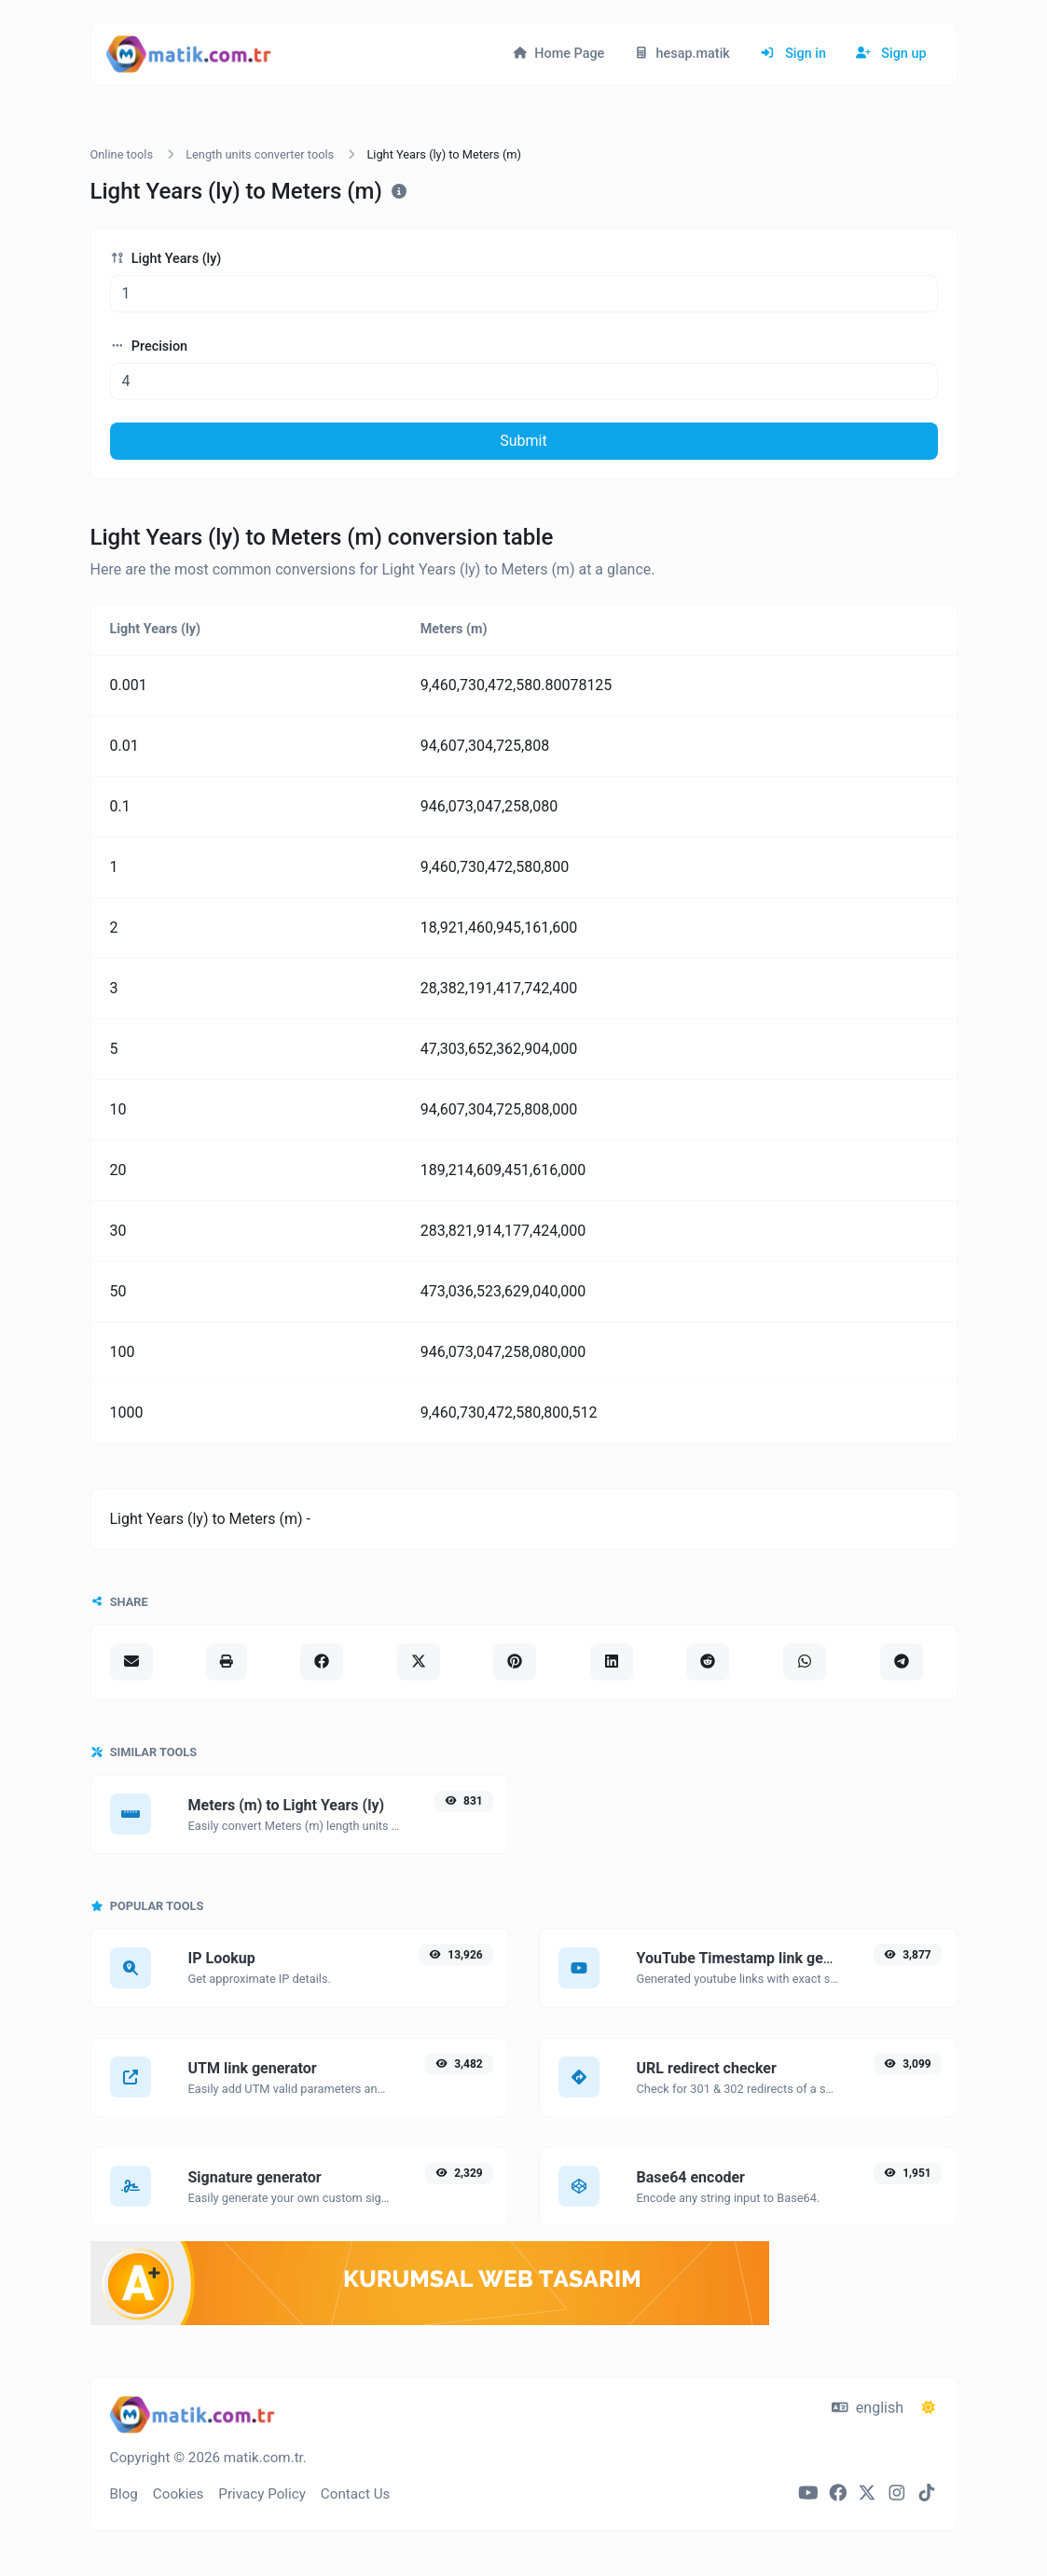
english (867, 2408)
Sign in (793, 54)
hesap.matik (682, 54)
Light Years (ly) (166, 259)
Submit (523, 441)
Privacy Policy (262, 2494)
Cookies (178, 2494)
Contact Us (356, 2494)
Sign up (891, 54)
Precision (149, 346)
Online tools (122, 154)
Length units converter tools (260, 154)
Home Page (558, 54)
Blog (124, 2494)
